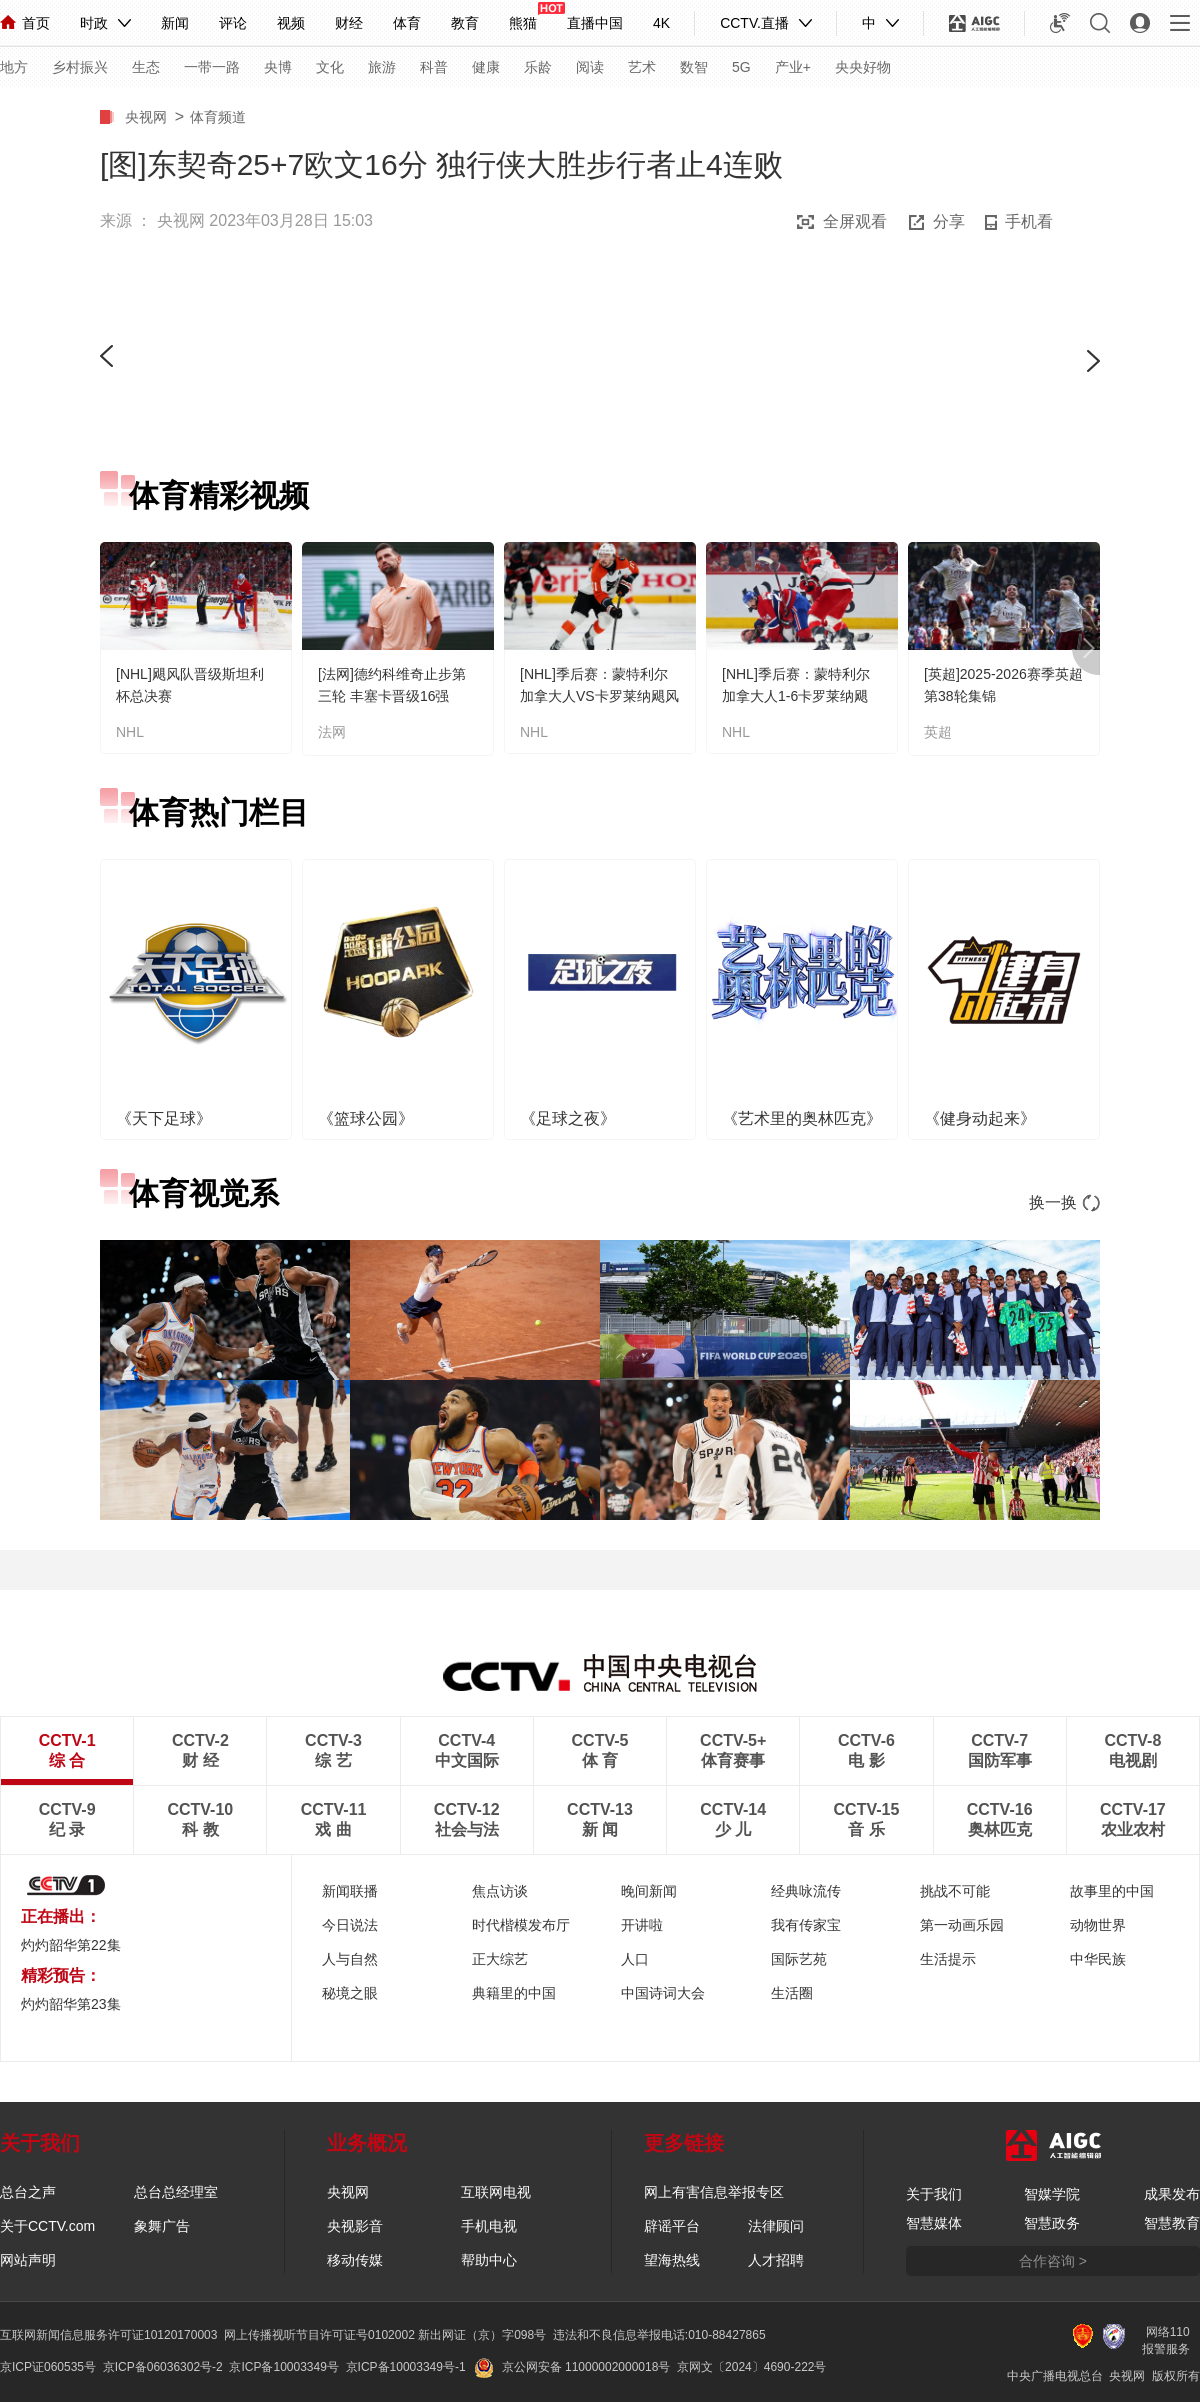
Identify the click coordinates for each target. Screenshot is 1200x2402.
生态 (146, 67)
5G (741, 67)
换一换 (1064, 1202)
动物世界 (1098, 1925)
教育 (465, 23)
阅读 (590, 67)
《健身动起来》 (980, 1118)
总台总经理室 (176, 2192)
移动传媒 (355, 2260)
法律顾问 (776, 2226)
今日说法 (350, 1925)
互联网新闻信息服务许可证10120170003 (108, 2335)
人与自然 (350, 1959)
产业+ (793, 67)
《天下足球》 (164, 1118)
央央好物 (863, 67)
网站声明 (28, 2260)
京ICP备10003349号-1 (406, 2367)
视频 (291, 23)
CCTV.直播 (754, 23)
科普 (434, 67)
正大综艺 (500, 1959)
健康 (486, 67)
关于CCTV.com (47, 2226)
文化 (330, 67)
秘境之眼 (350, 1993)
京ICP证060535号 (48, 2367)
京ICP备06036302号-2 (163, 2367)
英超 (938, 732)
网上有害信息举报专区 (714, 2192)
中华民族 (1098, 1959)
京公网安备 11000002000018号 (572, 2367)
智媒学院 (1052, 2194)
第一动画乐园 (962, 1925)
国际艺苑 (799, 1959)
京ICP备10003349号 (283, 2367)
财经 (349, 23)
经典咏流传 (806, 1891)
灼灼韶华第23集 (71, 2004)
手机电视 (489, 2226)
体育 (407, 23)
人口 (635, 1959)
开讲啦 (642, 1925)
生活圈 (792, 1993)
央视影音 (355, 2226)
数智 (694, 67)
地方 (14, 67)
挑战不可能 (955, 1891)
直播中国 (595, 23)
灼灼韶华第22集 (71, 1945)
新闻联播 (350, 1891)
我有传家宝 (806, 1925)
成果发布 (1172, 2194)
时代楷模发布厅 (521, 1925)
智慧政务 (1052, 2223)
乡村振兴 (80, 67)
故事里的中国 (1112, 1891)
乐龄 (538, 67)
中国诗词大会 (663, 1993)
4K (661, 23)
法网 (332, 732)
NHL (130, 732)
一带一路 (212, 67)
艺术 (642, 67)
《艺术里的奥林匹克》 (802, 1118)
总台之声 (28, 2192)
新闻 (175, 23)
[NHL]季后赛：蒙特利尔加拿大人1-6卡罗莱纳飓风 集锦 (796, 696)
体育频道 (218, 117)
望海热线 (672, 2260)
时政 (94, 23)
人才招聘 (776, 2260)
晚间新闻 (649, 1891)
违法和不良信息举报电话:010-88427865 (659, 2335)
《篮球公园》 (366, 1118)
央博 (278, 67)
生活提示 (948, 1959)
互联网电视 (496, 2192)
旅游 (382, 67)
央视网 (150, 117)
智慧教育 (1172, 2223)
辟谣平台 (672, 2226)
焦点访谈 (500, 1891)
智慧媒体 (934, 2223)
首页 (25, 23)
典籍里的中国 (514, 1993)
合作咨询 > (1053, 2261)
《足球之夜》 (568, 1118)
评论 (233, 23)
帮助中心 (489, 2260)
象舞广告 (162, 2226)
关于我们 (934, 2194)
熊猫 (523, 23)
